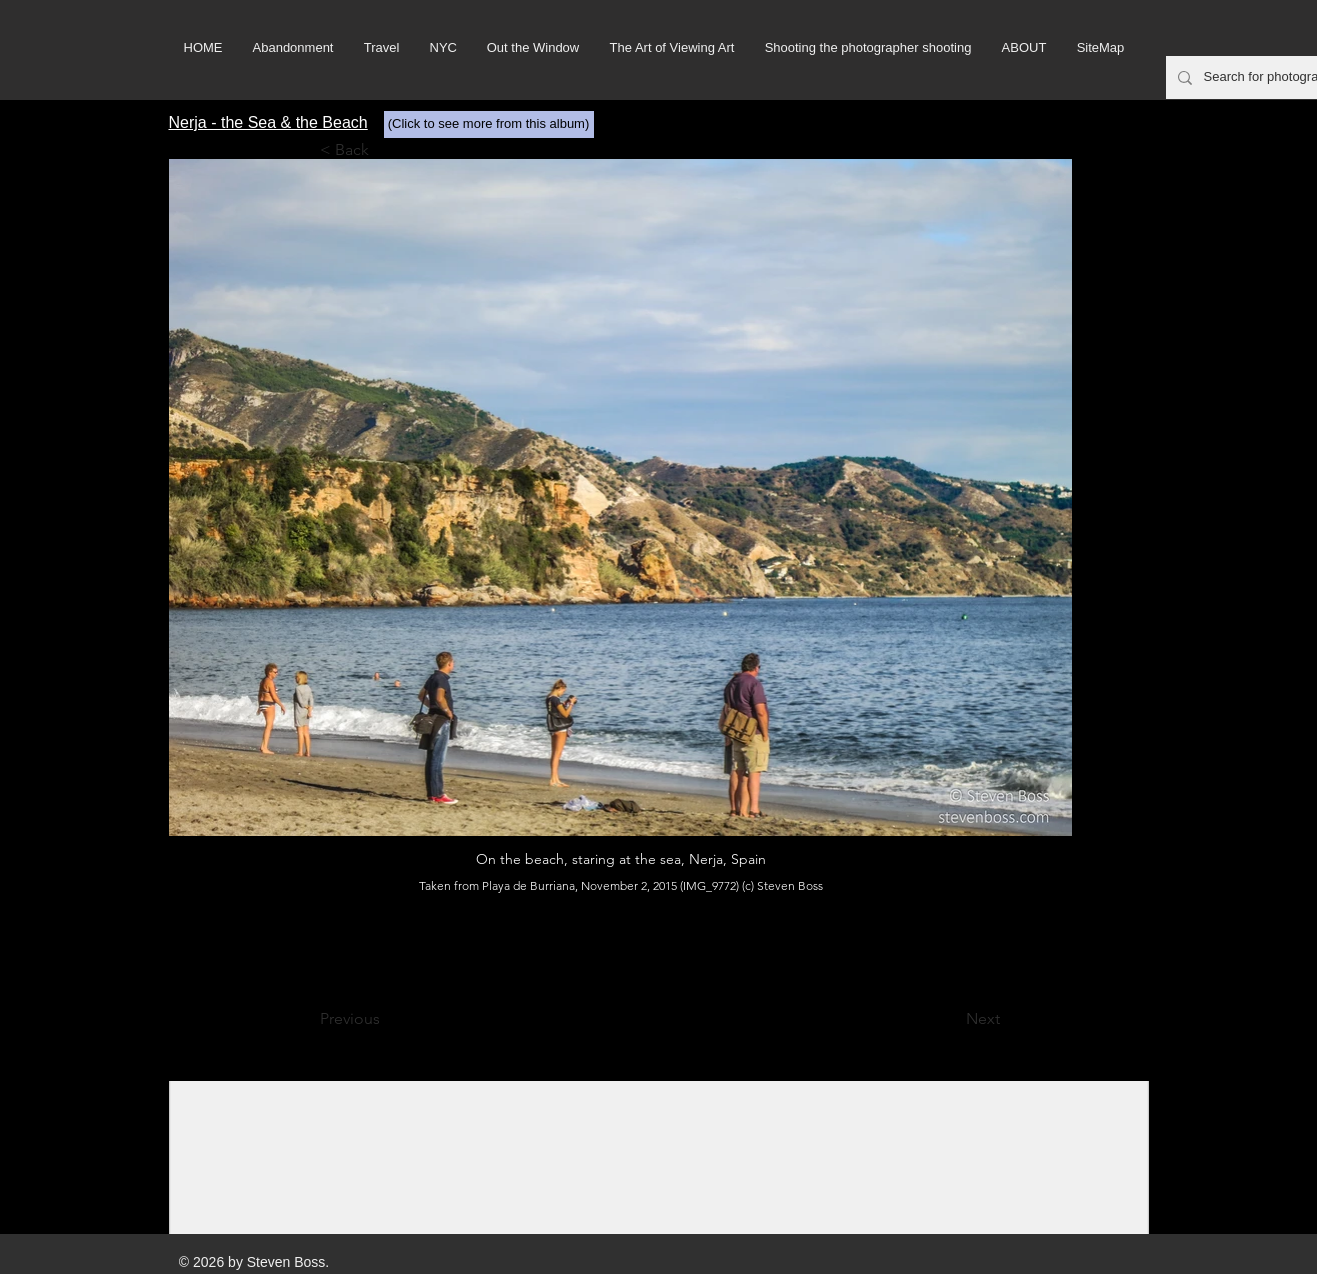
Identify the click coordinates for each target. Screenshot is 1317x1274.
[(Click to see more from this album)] (489, 124)
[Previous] (386, 1019)
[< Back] (386, 150)
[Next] (950, 1019)
